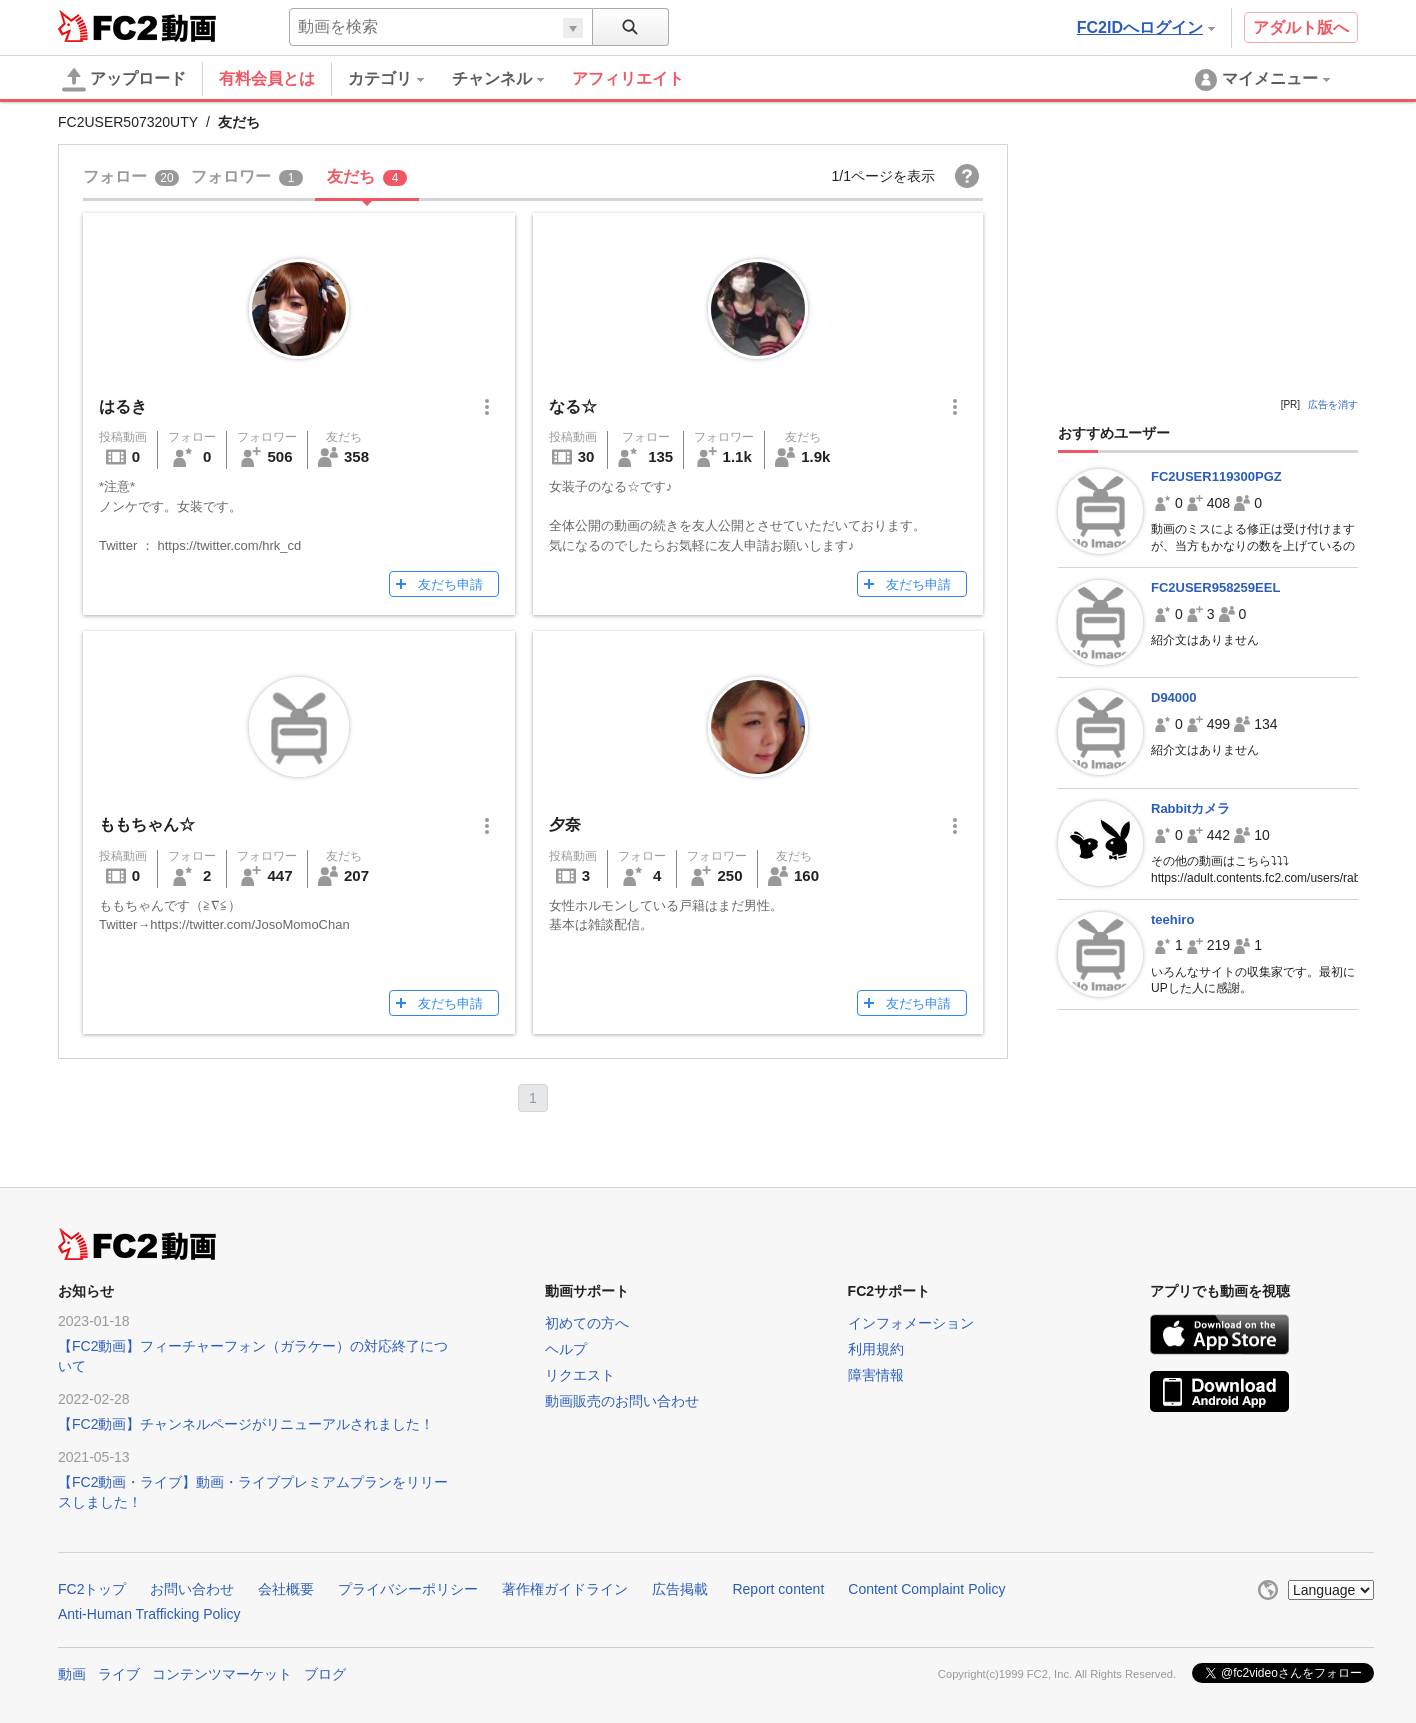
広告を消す (1333, 404)
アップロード (124, 80)
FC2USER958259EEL (1215, 587)
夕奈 (565, 824)
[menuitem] (400, 79)
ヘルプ (566, 1349)
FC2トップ (92, 1589)
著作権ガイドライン (565, 1589)
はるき (123, 406)
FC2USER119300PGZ (1216, 476)
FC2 (107, 26)
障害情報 (876, 1375)
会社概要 (286, 1589)
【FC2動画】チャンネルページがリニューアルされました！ (246, 1424)
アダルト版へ (1301, 27)
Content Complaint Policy (926, 1589)
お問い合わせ (192, 1589)
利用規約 (876, 1349)
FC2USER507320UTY (128, 122)
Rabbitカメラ (1190, 808)
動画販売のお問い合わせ (622, 1401)
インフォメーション (911, 1323)
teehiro (1172, 919)
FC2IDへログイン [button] (1146, 27)
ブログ (325, 1674)
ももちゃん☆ (147, 824)
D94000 (1174, 697)
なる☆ (573, 406)
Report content (778, 1589)
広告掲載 (680, 1589)
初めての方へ (587, 1323)
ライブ (119, 1674)
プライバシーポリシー (408, 1589)
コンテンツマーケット (222, 1674)
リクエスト (580, 1375)
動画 (72, 1674)
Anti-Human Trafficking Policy (149, 1614)
